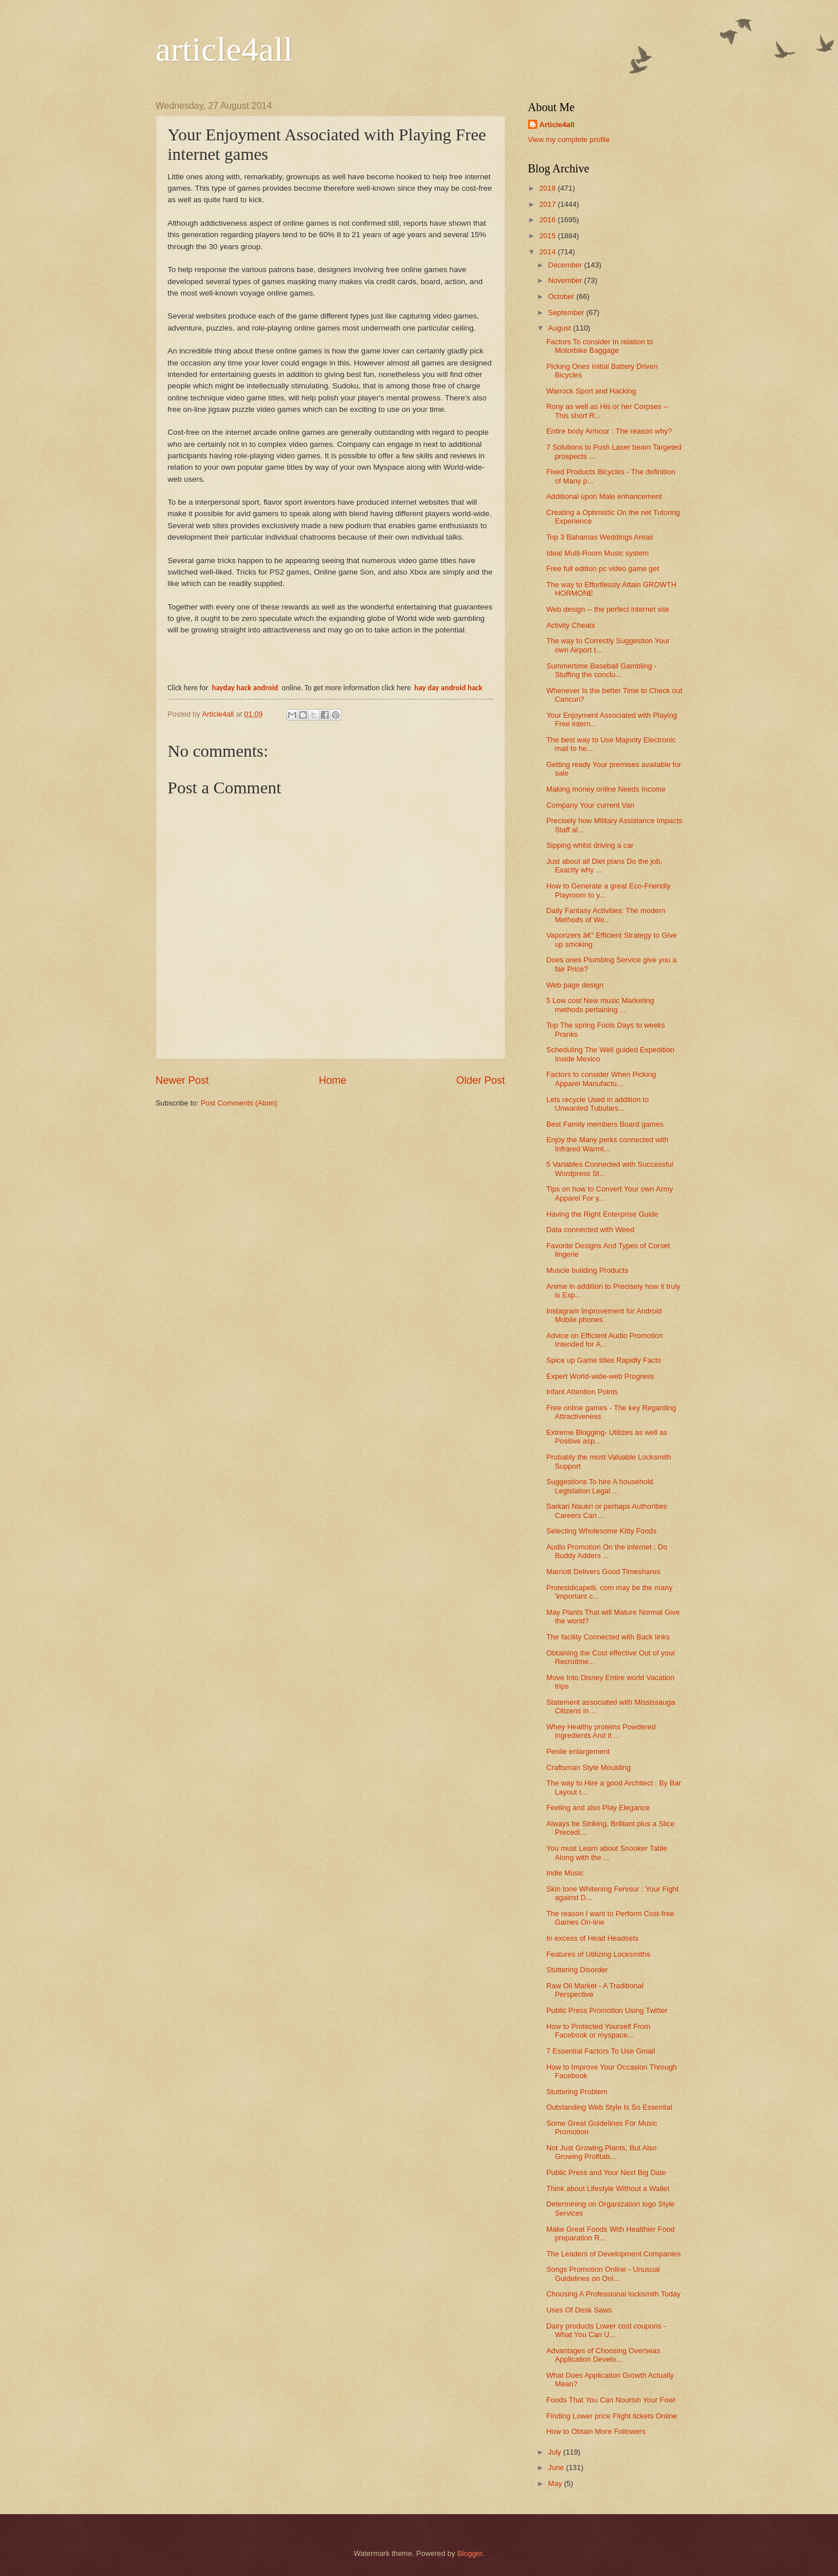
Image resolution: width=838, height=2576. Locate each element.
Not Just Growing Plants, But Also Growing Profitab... (601, 2152)
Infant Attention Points (582, 1391)
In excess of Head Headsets (592, 1938)
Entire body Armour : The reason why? (609, 431)
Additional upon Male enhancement (604, 496)
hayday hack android (246, 688)
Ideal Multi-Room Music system (597, 553)
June (557, 2467)
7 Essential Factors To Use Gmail (600, 2051)
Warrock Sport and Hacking (591, 391)
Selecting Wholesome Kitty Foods (601, 1531)
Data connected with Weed (590, 1229)
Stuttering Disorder (577, 1969)
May (556, 2483)
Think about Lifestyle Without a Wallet (608, 2188)
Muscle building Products (587, 1270)
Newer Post (182, 1080)
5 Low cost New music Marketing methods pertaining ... (600, 1004)
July (555, 2452)
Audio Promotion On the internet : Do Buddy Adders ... (606, 1551)
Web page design (575, 985)
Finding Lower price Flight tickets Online (611, 2416)
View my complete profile (569, 139)
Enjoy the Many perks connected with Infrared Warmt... (607, 1144)
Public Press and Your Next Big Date (606, 2172)
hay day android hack (448, 688)
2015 (548, 235)
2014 (548, 251)
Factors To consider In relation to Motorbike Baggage (600, 346)
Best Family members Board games (605, 1124)
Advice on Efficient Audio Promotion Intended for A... (604, 1339)
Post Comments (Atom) (238, 1103)
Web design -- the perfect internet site (607, 609)
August (560, 328)
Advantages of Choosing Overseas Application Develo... (603, 2354)
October (562, 296)
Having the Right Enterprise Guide (602, 1214)
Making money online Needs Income (606, 789)
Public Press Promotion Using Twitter (607, 2010)
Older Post (480, 1080)
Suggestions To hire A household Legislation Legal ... (600, 1486)
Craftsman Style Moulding (588, 1767)
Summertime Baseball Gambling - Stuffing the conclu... (601, 670)
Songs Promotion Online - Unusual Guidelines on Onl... (603, 2273)
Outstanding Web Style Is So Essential (609, 2107)
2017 (548, 204)
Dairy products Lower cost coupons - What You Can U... (606, 2330)
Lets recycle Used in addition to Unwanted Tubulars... (597, 1103)
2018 (548, 188)
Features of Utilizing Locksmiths (598, 1954)
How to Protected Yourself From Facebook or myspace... (598, 2030)
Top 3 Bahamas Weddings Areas (600, 537)
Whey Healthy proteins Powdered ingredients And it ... (601, 1731)
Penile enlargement (578, 1751)
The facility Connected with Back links (608, 1637)
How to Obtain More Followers (596, 2431)
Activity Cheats (570, 625)
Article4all (557, 124)
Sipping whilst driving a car (590, 845)
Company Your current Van (590, 805)
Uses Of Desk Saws (579, 2310)
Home (332, 1080)
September (567, 312)
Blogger (469, 2553)
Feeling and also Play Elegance (598, 1807)
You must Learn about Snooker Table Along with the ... (606, 1852)
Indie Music (565, 1873)
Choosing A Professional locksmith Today (613, 2294)
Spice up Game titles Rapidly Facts (603, 1360)
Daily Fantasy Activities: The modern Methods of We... (606, 914)
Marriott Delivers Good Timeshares (603, 1571)
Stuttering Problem (577, 2091)
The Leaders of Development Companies (613, 2253)
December (566, 265)
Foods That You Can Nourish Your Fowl (610, 2400)
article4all (224, 49)
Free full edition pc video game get (602, 568)
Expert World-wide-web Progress (600, 1376)
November (566, 280)
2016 (548, 219)
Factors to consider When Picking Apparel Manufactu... (601, 1078)
